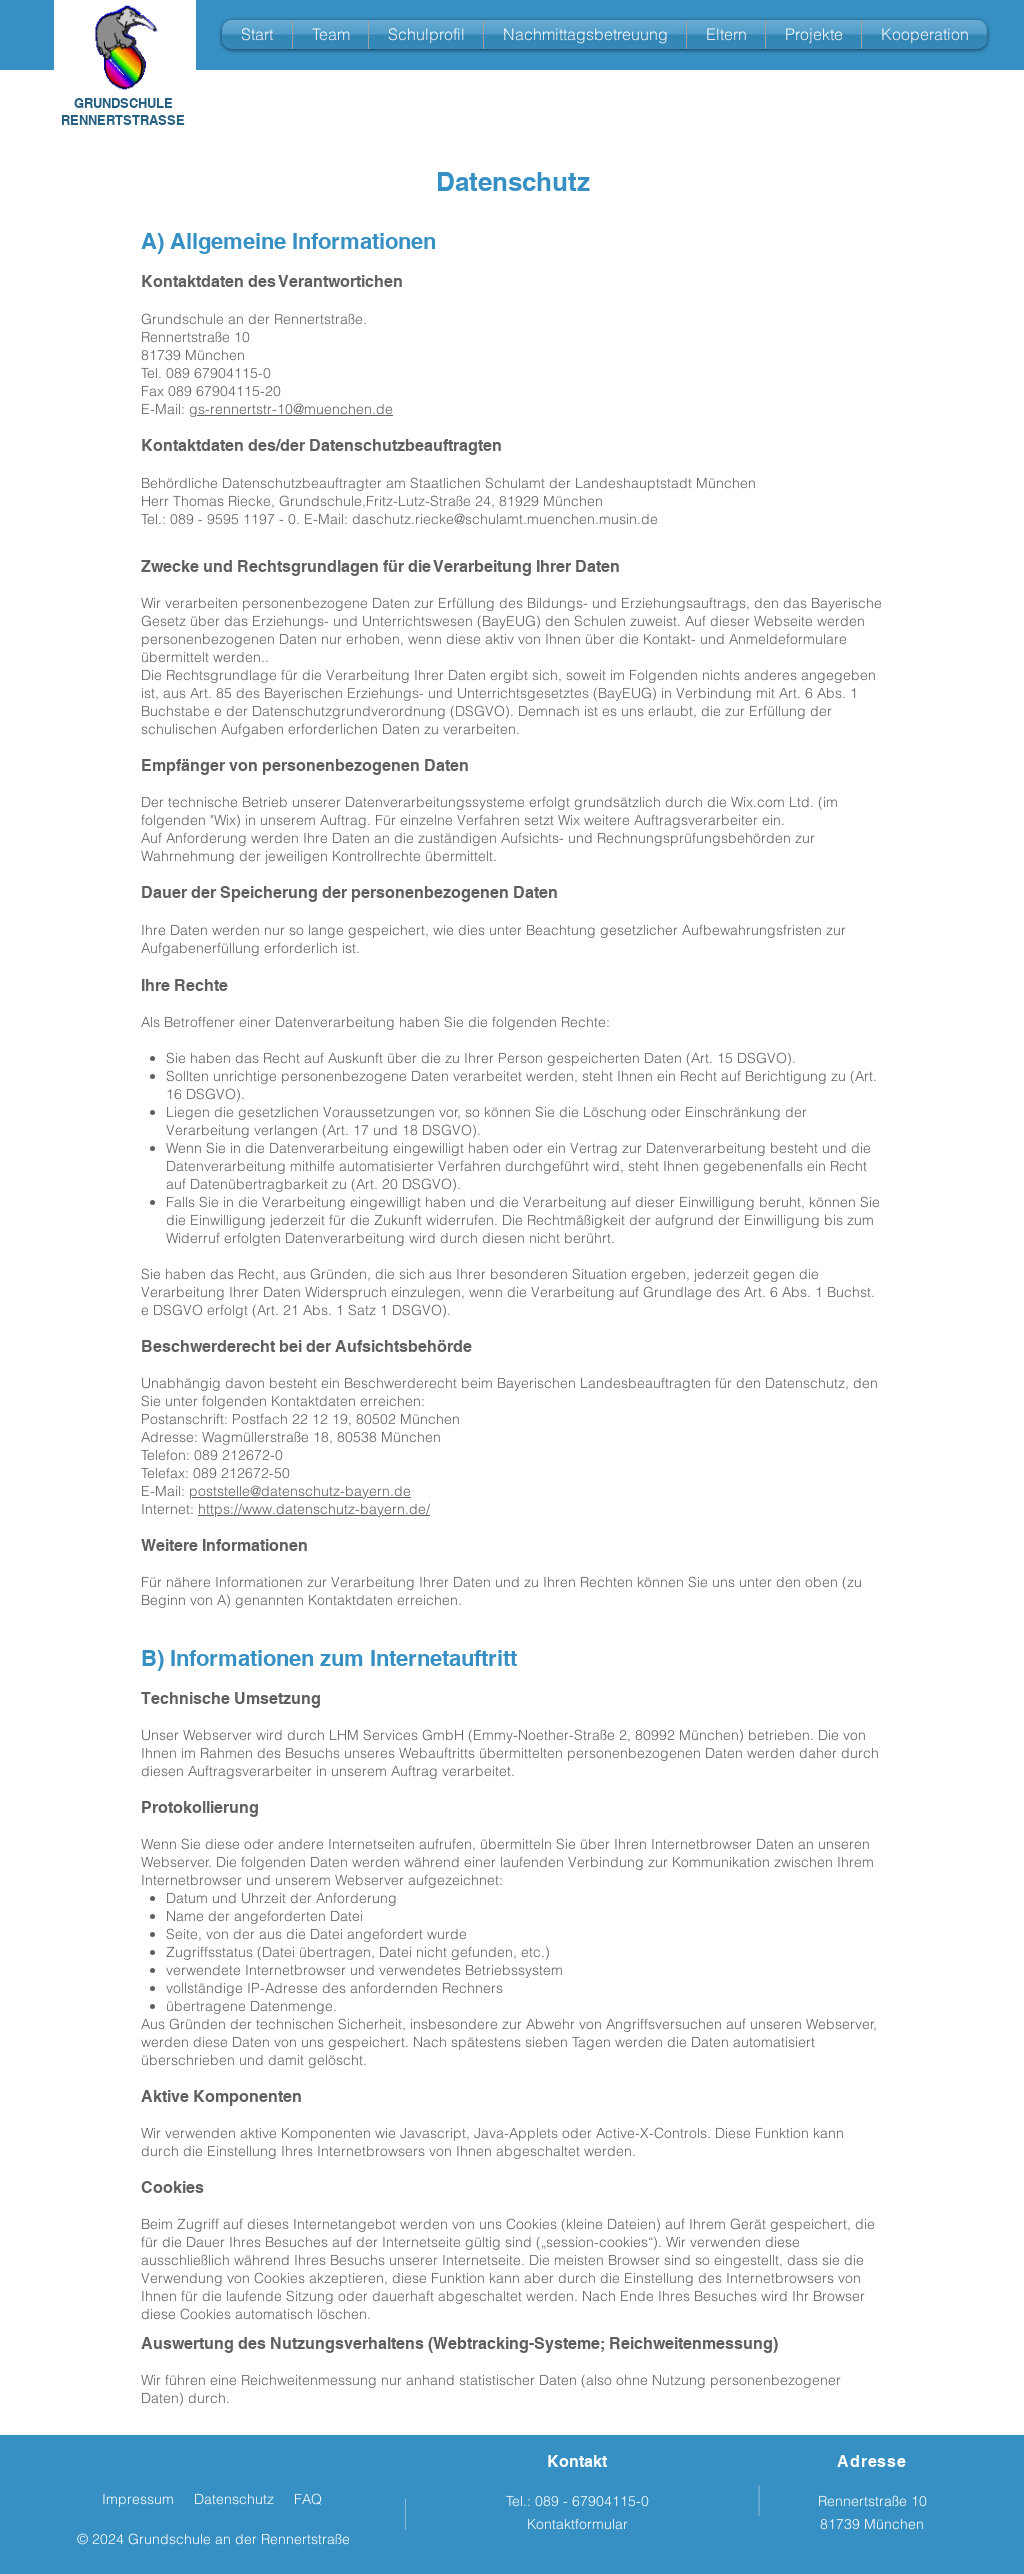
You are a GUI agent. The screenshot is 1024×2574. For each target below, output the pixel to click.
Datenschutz (234, 2499)
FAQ (308, 2499)
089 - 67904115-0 (592, 2501)
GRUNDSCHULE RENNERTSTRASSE (123, 111)
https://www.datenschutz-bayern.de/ (314, 1509)
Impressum (138, 2499)
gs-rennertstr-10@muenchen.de (291, 409)
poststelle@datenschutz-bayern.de (300, 1491)
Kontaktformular (577, 2524)
